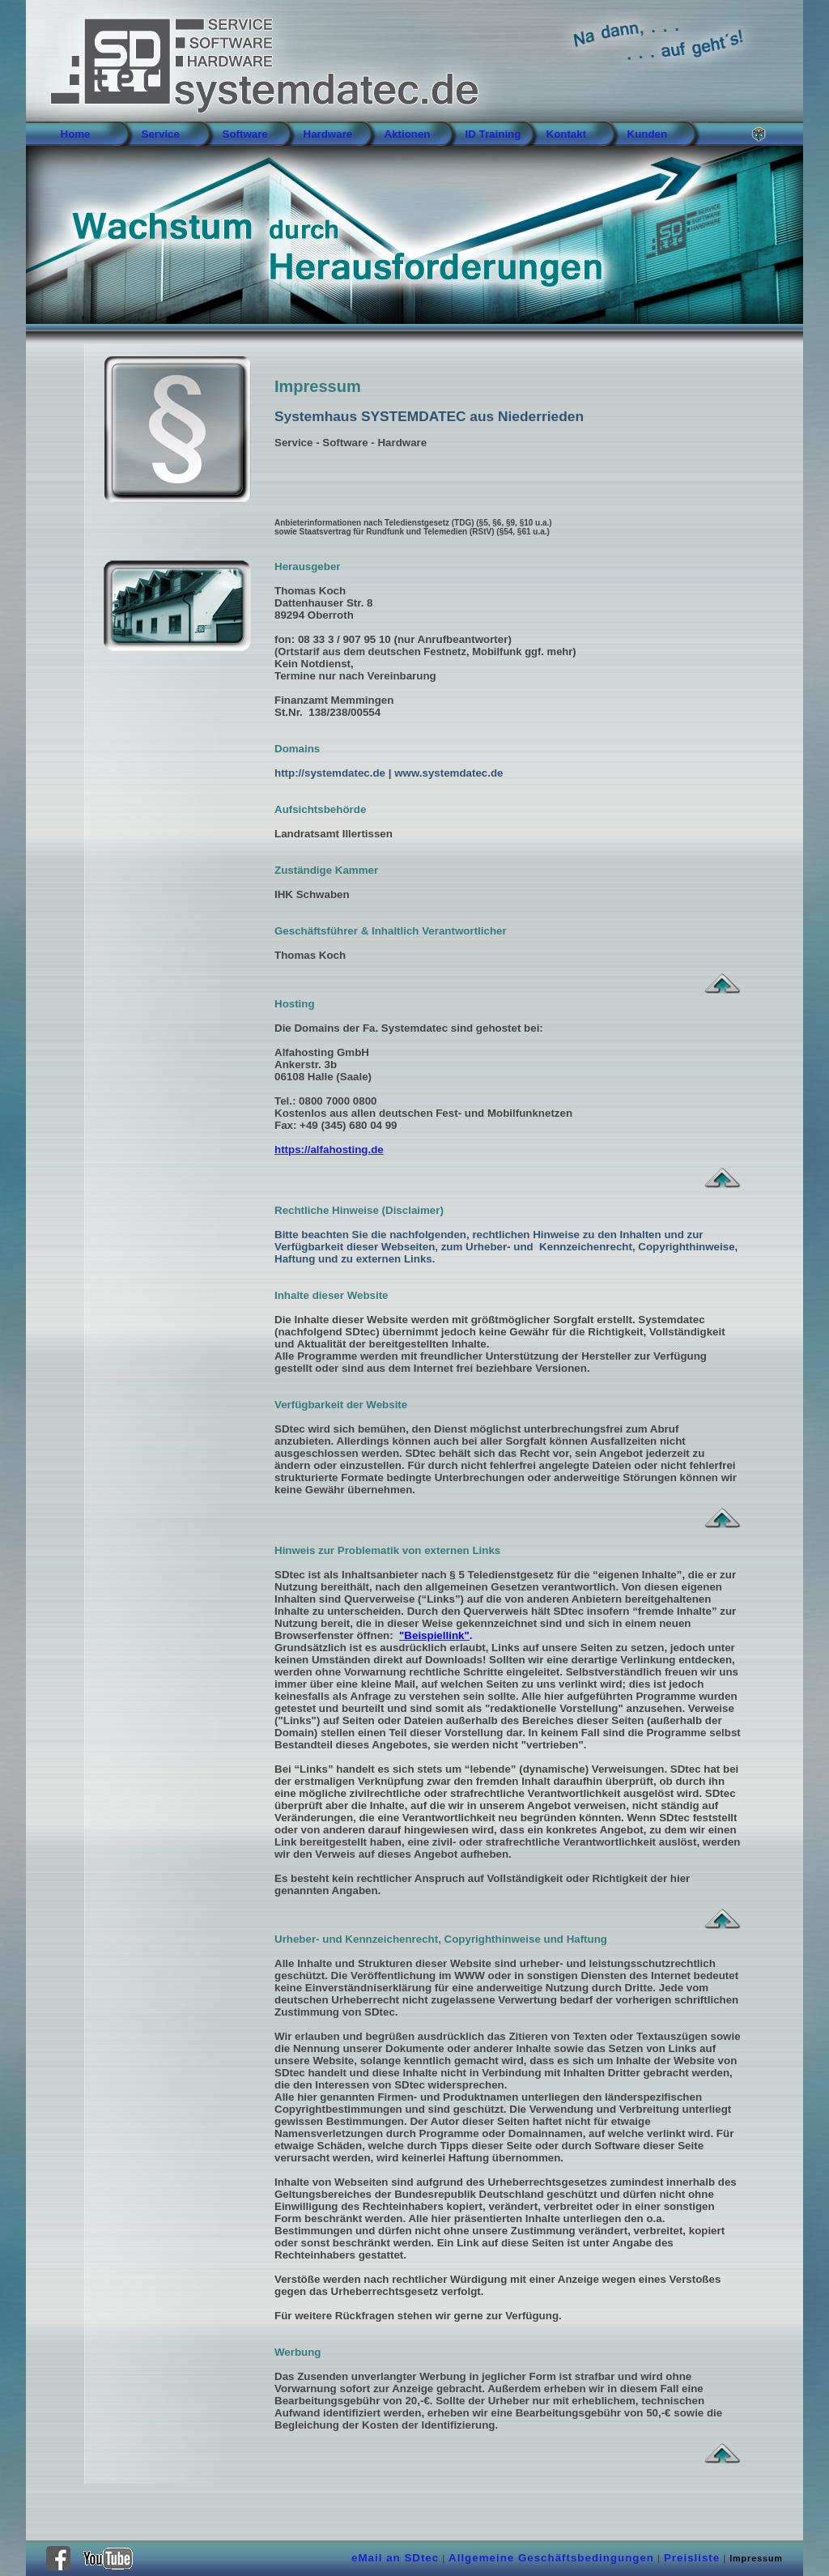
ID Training (493, 134)
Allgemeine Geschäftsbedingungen (551, 2558)
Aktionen (408, 134)
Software (245, 134)
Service (161, 134)
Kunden (647, 134)
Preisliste (692, 2558)
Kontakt (566, 134)
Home (76, 134)
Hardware (328, 134)
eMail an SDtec (395, 2558)
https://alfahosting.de (329, 1149)
